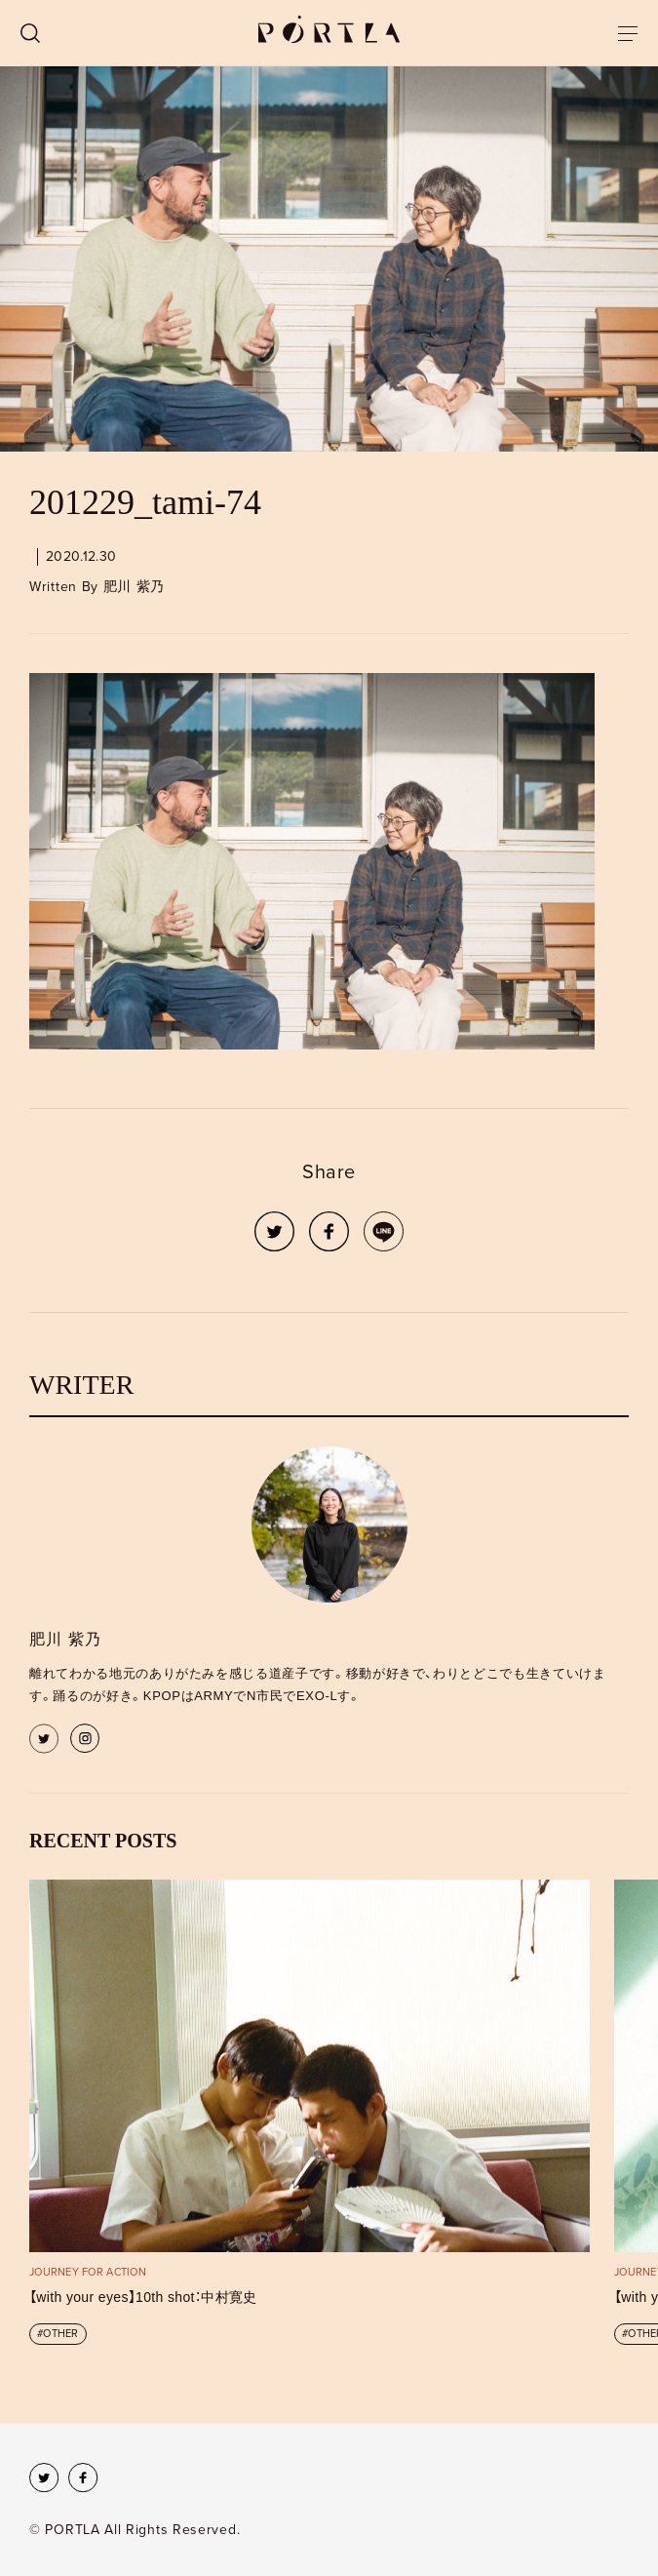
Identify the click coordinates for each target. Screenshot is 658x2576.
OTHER (60, 2333)
